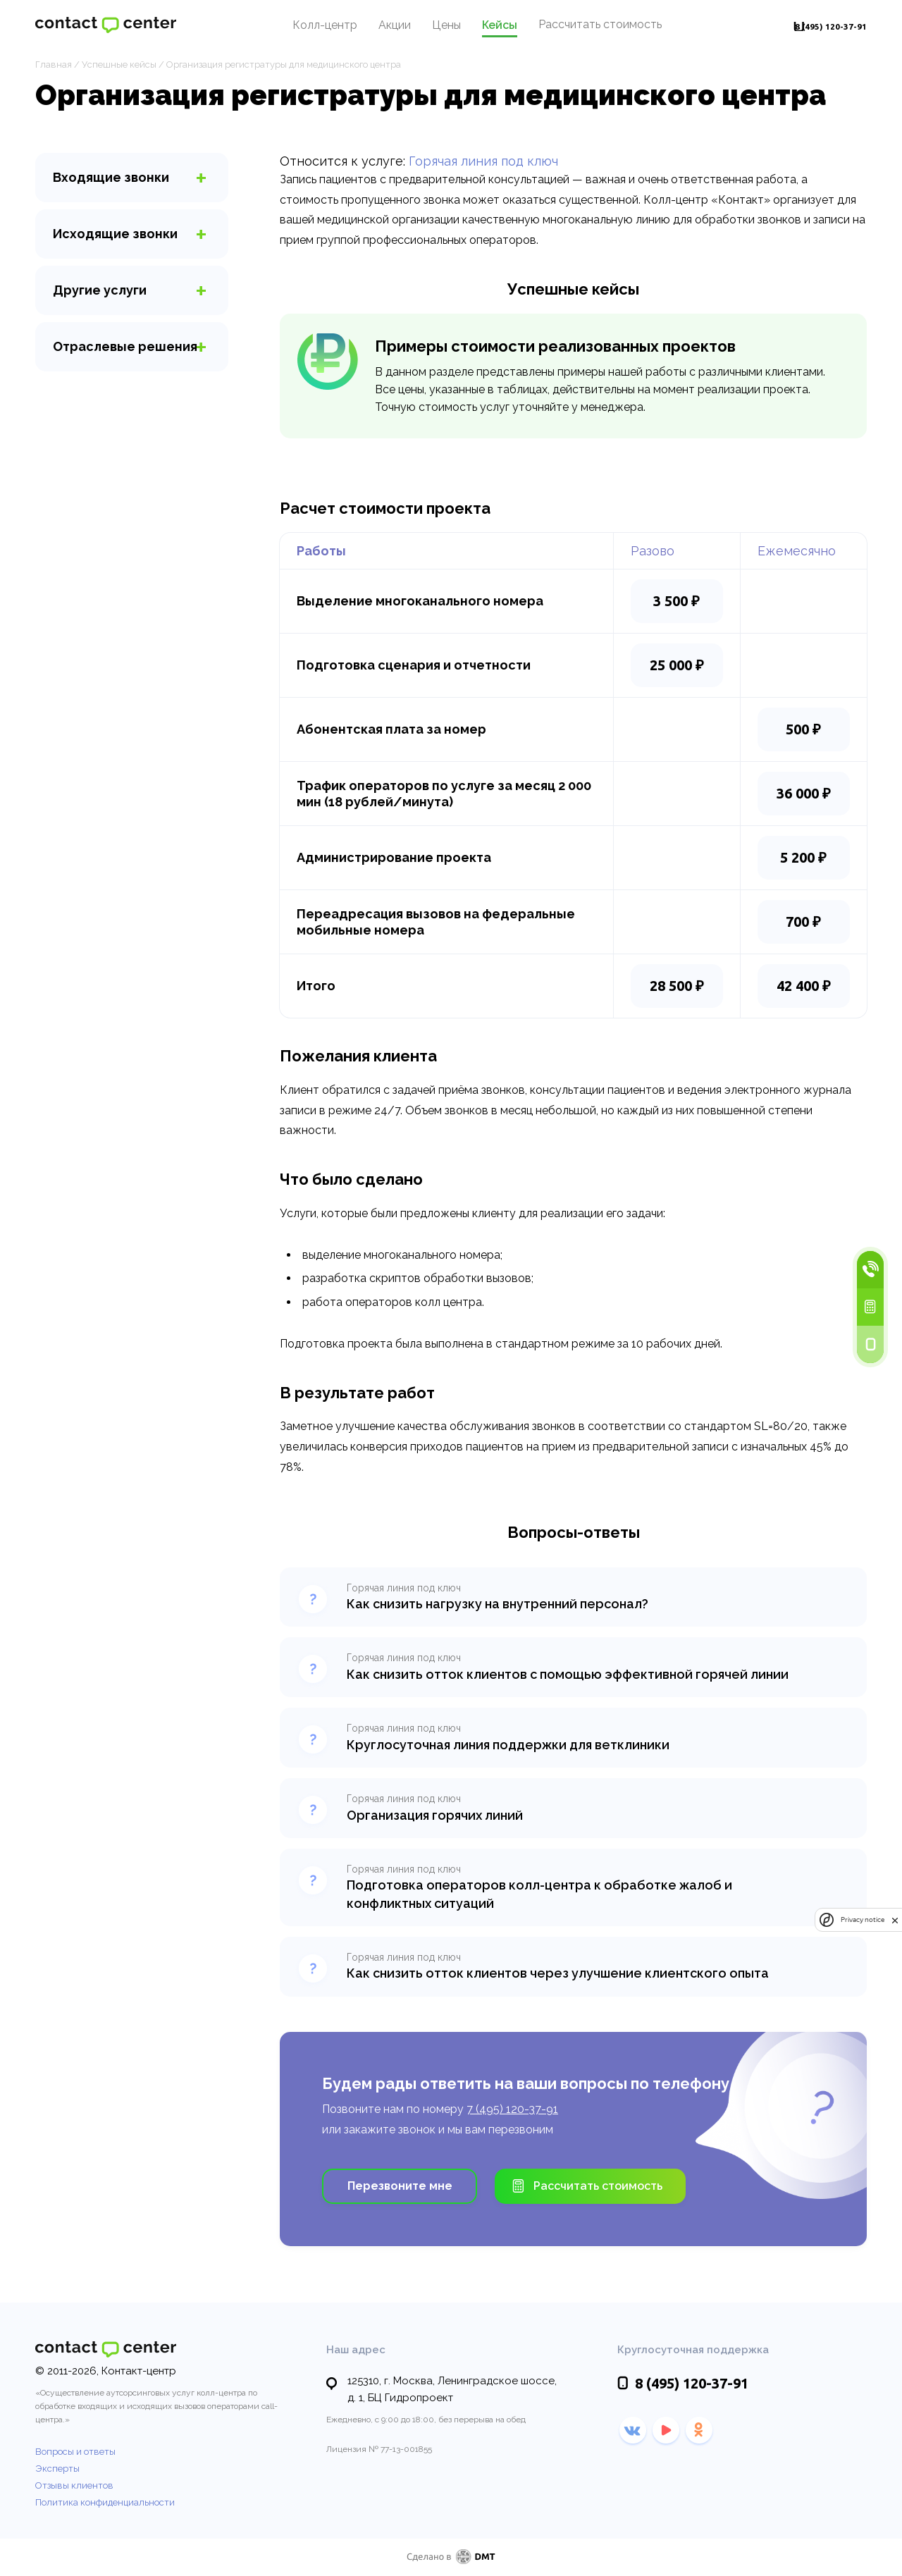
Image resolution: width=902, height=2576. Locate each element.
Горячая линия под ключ (483, 161)
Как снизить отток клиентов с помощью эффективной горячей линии (568, 1674)
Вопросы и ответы (75, 2451)
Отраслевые (125, 346)
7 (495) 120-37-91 (512, 2109)
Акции (373, 27)
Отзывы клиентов (74, 2485)
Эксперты (57, 2468)
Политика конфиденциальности (105, 2502)
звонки (111, 177)
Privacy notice (862, 1920)
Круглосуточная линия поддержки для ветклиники (508, 1744)
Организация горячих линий (435, 1815)
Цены (425, 27)
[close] (895, 1920)
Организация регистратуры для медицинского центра (283, 64)
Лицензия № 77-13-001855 (379, 2449)
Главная (53, 64)
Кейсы (478, 27)
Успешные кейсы (119, 64)
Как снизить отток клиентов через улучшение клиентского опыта (558, 1973)
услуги (100, 290)
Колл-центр (303, 27)
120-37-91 (810, 27)
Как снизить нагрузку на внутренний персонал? (497, 1603)
